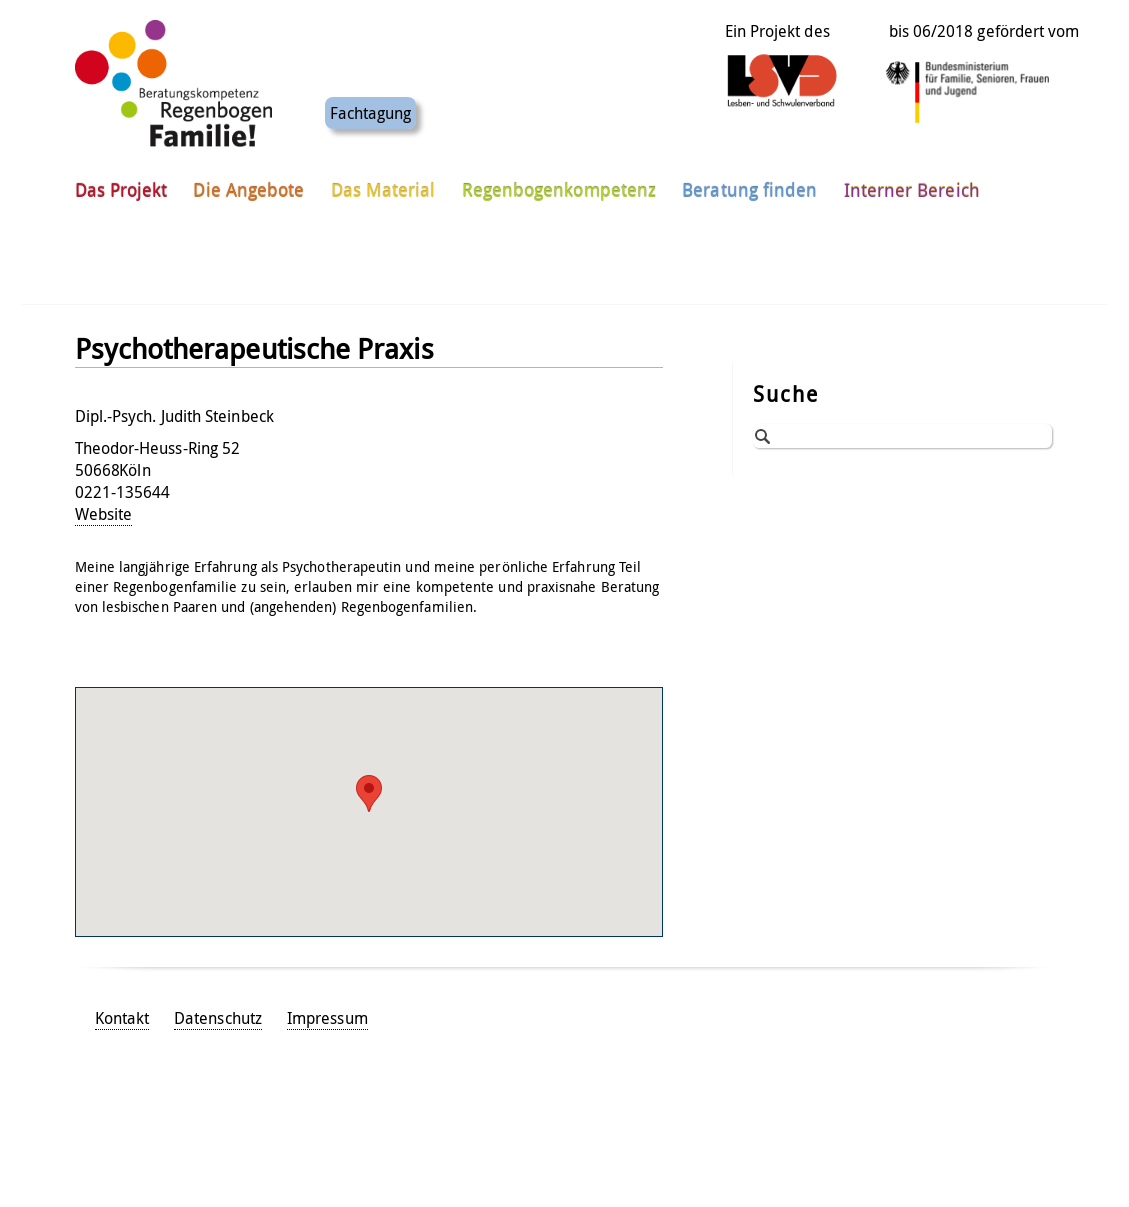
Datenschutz (218, 1018)
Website (104, 514)
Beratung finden (749, 189)
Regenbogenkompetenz (559, 189)
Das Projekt (121, 189)
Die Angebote (248, 189)
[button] (369, 793)
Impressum (327, 1018)
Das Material (383, 189)
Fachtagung (371, 112)
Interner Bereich (912, 189)
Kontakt (122, 1018)
